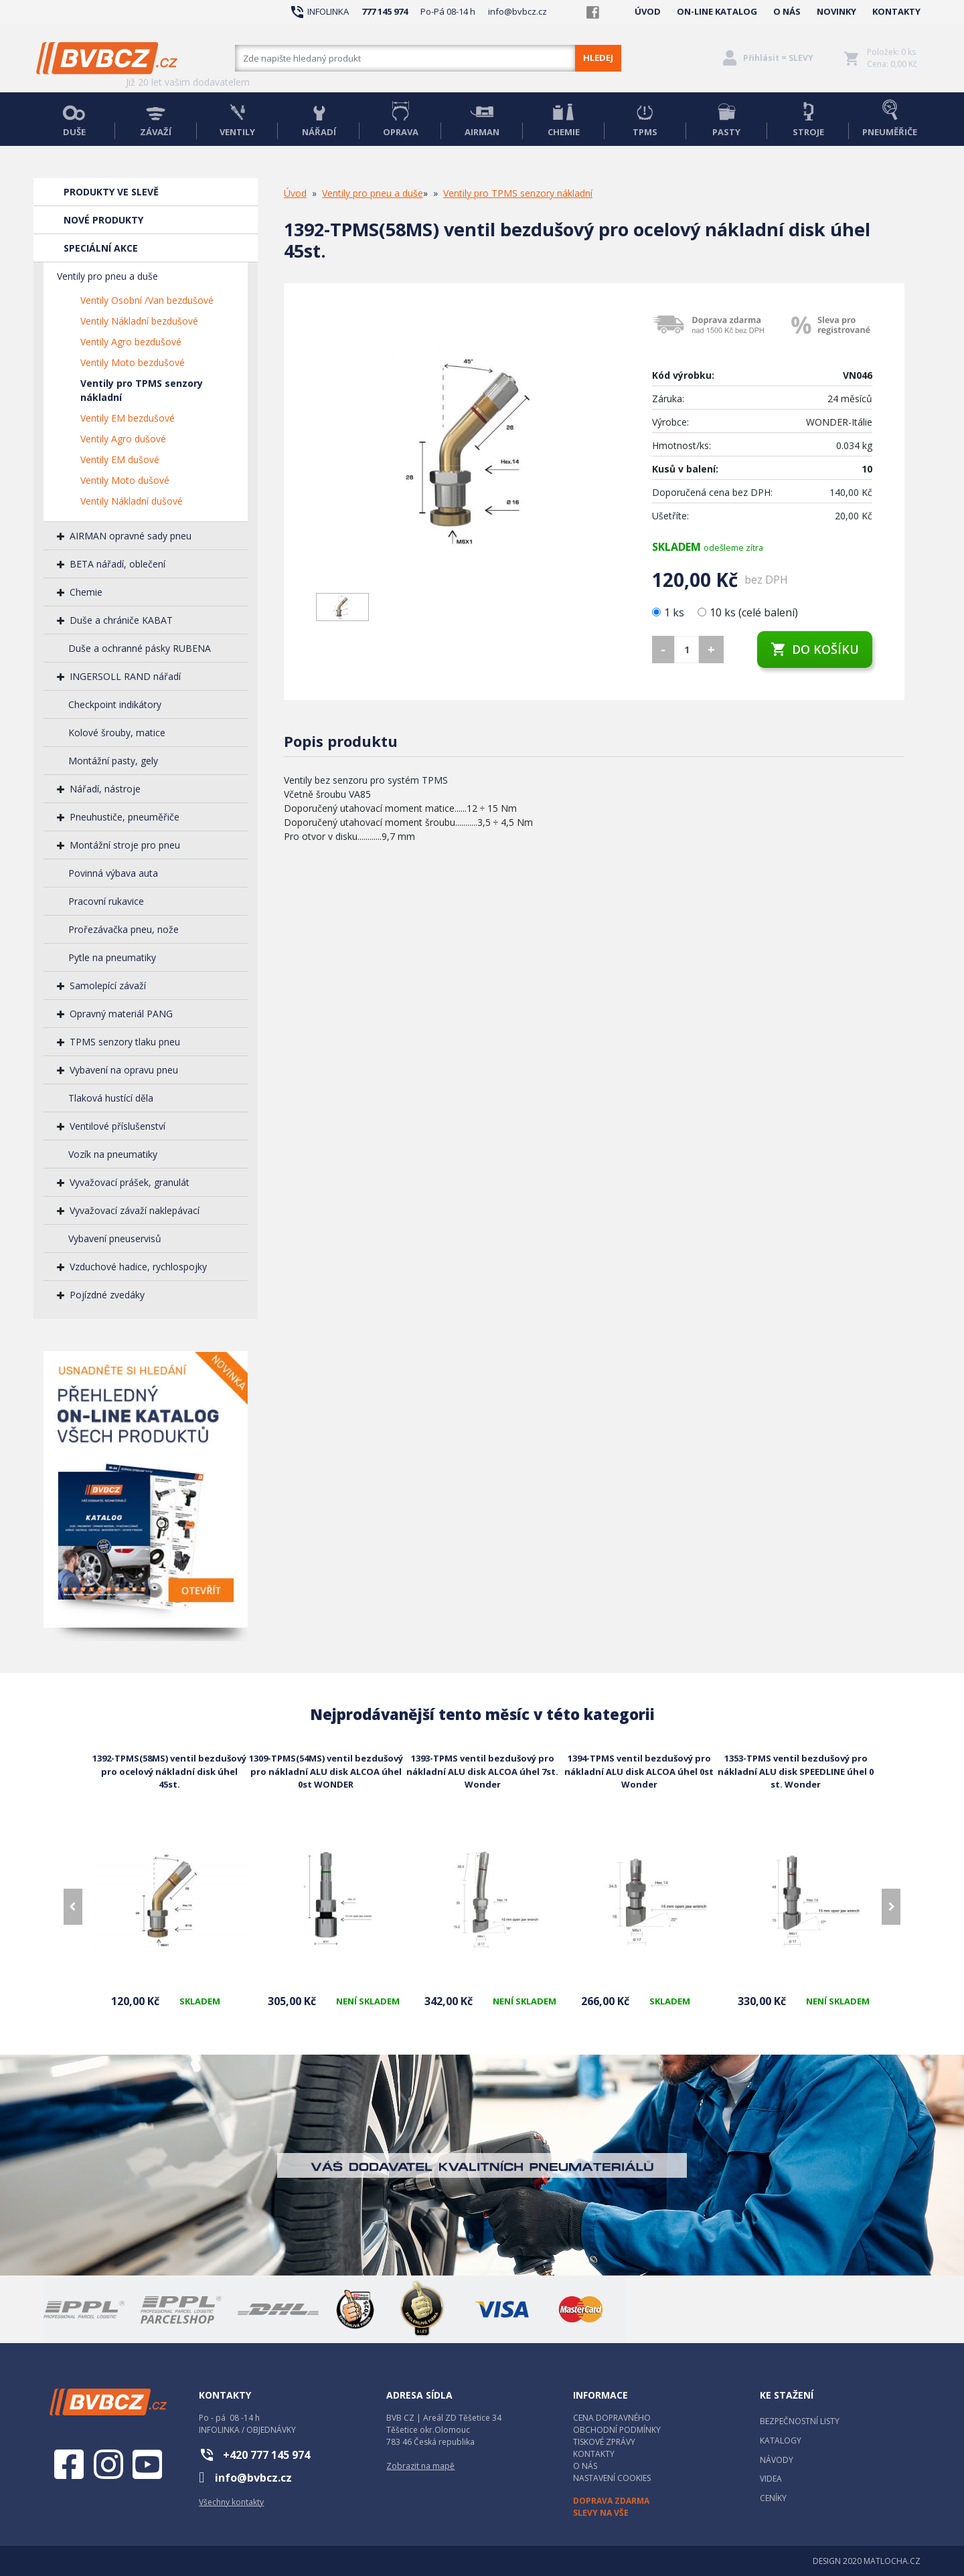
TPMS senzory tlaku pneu (125, 1041)
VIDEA (771, 2478)
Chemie (86, 592)
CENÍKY (773, 2498)
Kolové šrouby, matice (116, 732)
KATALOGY (780, 2440)
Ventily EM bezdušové (127, 418)
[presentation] (73, 1907)
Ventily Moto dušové (124, 480)
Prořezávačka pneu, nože (123, 929)
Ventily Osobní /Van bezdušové (147, 300)
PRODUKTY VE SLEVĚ (111, 191)
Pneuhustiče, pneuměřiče (124, 816)
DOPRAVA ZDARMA (611, 2500)
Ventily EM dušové (119, 459)
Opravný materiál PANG (121, 1013)
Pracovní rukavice (106, 901)
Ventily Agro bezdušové (130, 341)
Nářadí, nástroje (105, 788)
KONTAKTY (896, 11)
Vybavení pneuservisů (114, 1238)
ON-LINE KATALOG (717, 11)
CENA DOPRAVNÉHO (612, 2417)
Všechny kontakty (231, 2502)
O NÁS (787, 11)
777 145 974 (385, 11)
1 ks (669, 612)
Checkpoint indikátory (114, 704)
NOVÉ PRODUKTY (103, 219)
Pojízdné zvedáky (107, 1294)
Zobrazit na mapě (420, 2466)
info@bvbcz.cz (517, 11)
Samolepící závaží (108, 985)
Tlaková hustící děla (110, 1098)
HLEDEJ (598, 58)
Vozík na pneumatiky (112, 1154)
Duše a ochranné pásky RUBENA (139, 648)
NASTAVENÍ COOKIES (612, 2478)
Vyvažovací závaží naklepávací (134, 1210)
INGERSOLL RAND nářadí (125, 676)
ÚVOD (648, 11)
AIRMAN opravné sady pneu (130, 535)
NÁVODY (776, 2460)
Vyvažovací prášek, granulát (129, 1182)
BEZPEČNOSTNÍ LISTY (799, 2421)
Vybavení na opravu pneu (124, 1069)
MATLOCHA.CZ (892, 2561)
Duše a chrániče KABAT (121, 620)
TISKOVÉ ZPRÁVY (604, 2442)
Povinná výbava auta (113, 873)
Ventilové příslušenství (117, 1126)
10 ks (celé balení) (748, 612)
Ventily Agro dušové (123, 438)
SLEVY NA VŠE (601, 2512)
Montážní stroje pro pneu (125, 845)
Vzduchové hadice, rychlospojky (138, 1266)
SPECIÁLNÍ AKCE (101, 248)
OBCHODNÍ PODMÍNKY (617, 2429)
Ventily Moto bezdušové (132, 362)
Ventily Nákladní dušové (131, 501)
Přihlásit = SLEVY (778, 58)
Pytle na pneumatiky (112, 957)
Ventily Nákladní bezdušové (139, 321)
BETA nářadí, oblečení (117, 563)
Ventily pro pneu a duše (107, 276)
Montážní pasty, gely (113, 760)
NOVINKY (836, 11)
